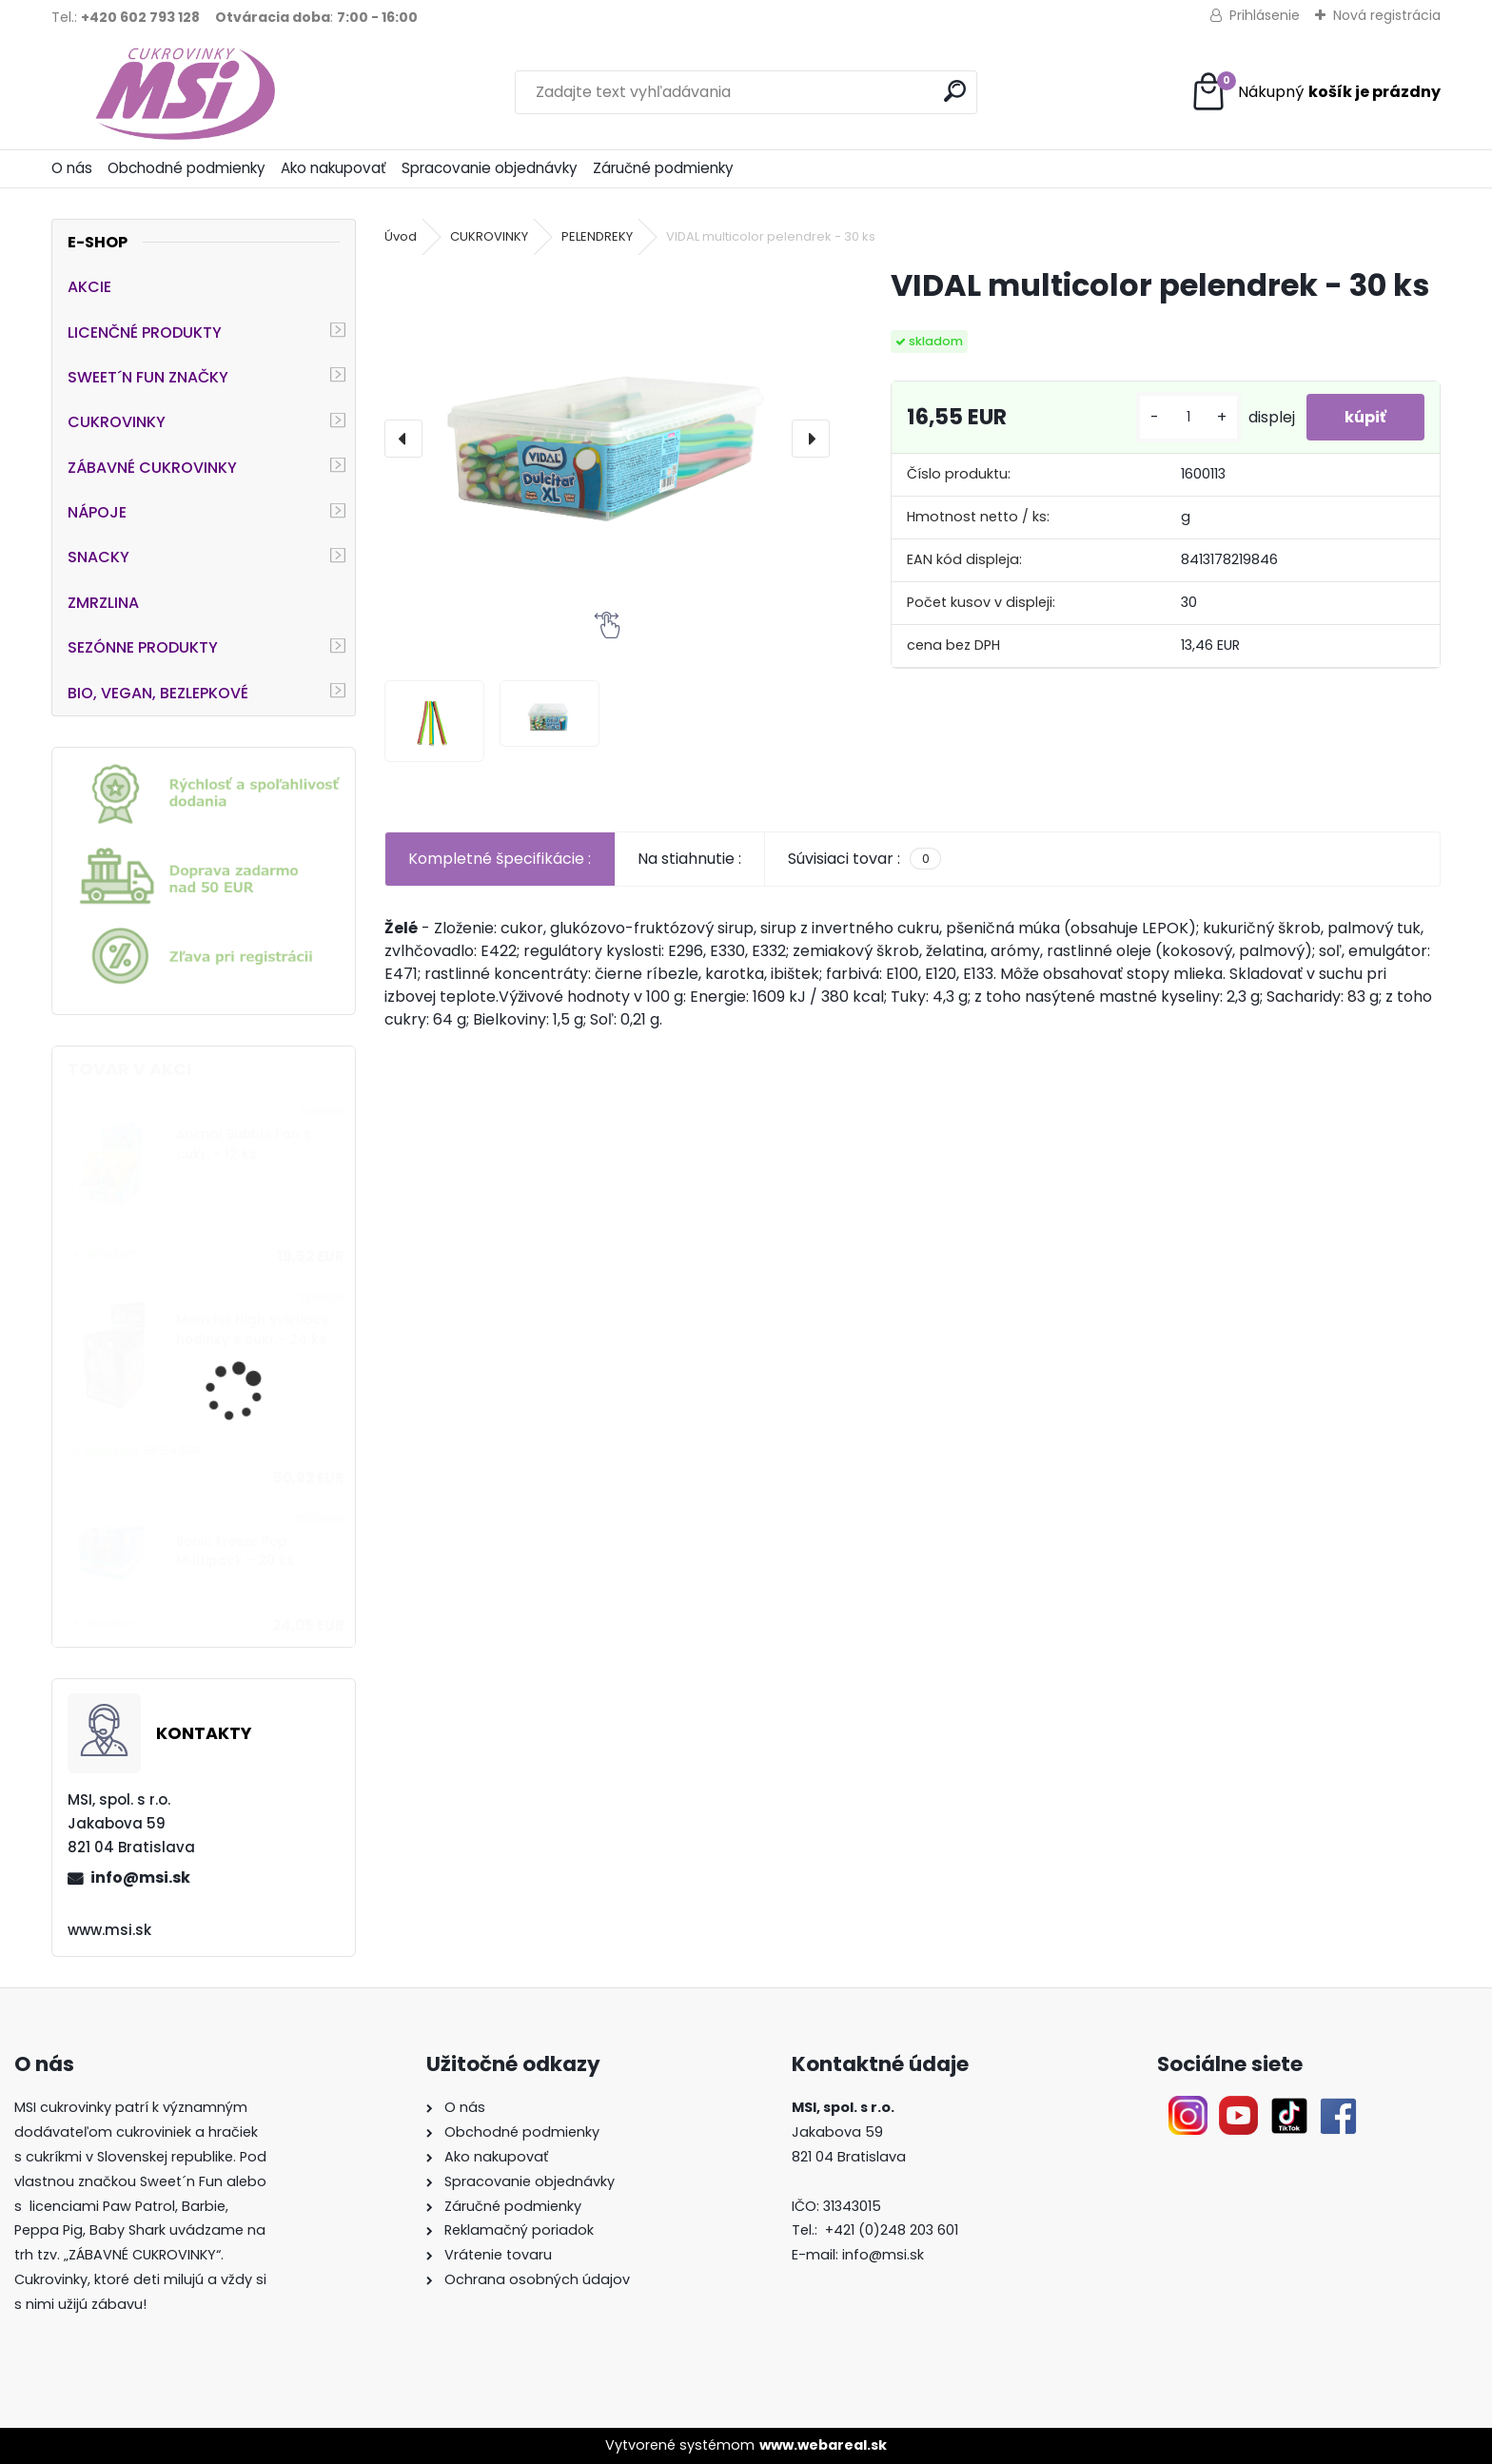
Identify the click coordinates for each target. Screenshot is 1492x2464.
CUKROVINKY (117, 422)
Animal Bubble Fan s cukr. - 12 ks (243, 1144)
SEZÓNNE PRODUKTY (143, 647)
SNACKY (98, 557)
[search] (955, 91)
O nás (71, 168)
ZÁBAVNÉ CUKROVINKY (152, 468)
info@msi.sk (140, 1877)
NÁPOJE (97, 512)
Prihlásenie (1264, 15)
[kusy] (1188, 417)
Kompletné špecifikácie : (499, 859)
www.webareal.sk (823, 2444)
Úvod (400, 236)
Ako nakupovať (333, 168)
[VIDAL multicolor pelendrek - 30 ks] (606, 421)
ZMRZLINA (103, 603)
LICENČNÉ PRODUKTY (145, 332)
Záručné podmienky (663, 168)
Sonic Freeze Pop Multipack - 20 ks (235, 1551)
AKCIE (89, 287)
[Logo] (182, 92)
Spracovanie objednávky (490, 168)
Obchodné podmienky (186, 168)
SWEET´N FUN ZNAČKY (148, 377)
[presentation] (403, 439)
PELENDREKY (597, 236)
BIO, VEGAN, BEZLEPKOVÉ (158, 693)
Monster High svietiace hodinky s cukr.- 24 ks (252, 1329)
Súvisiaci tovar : (864, 859)
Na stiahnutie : (689, 859)
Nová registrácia (1387, 15)
